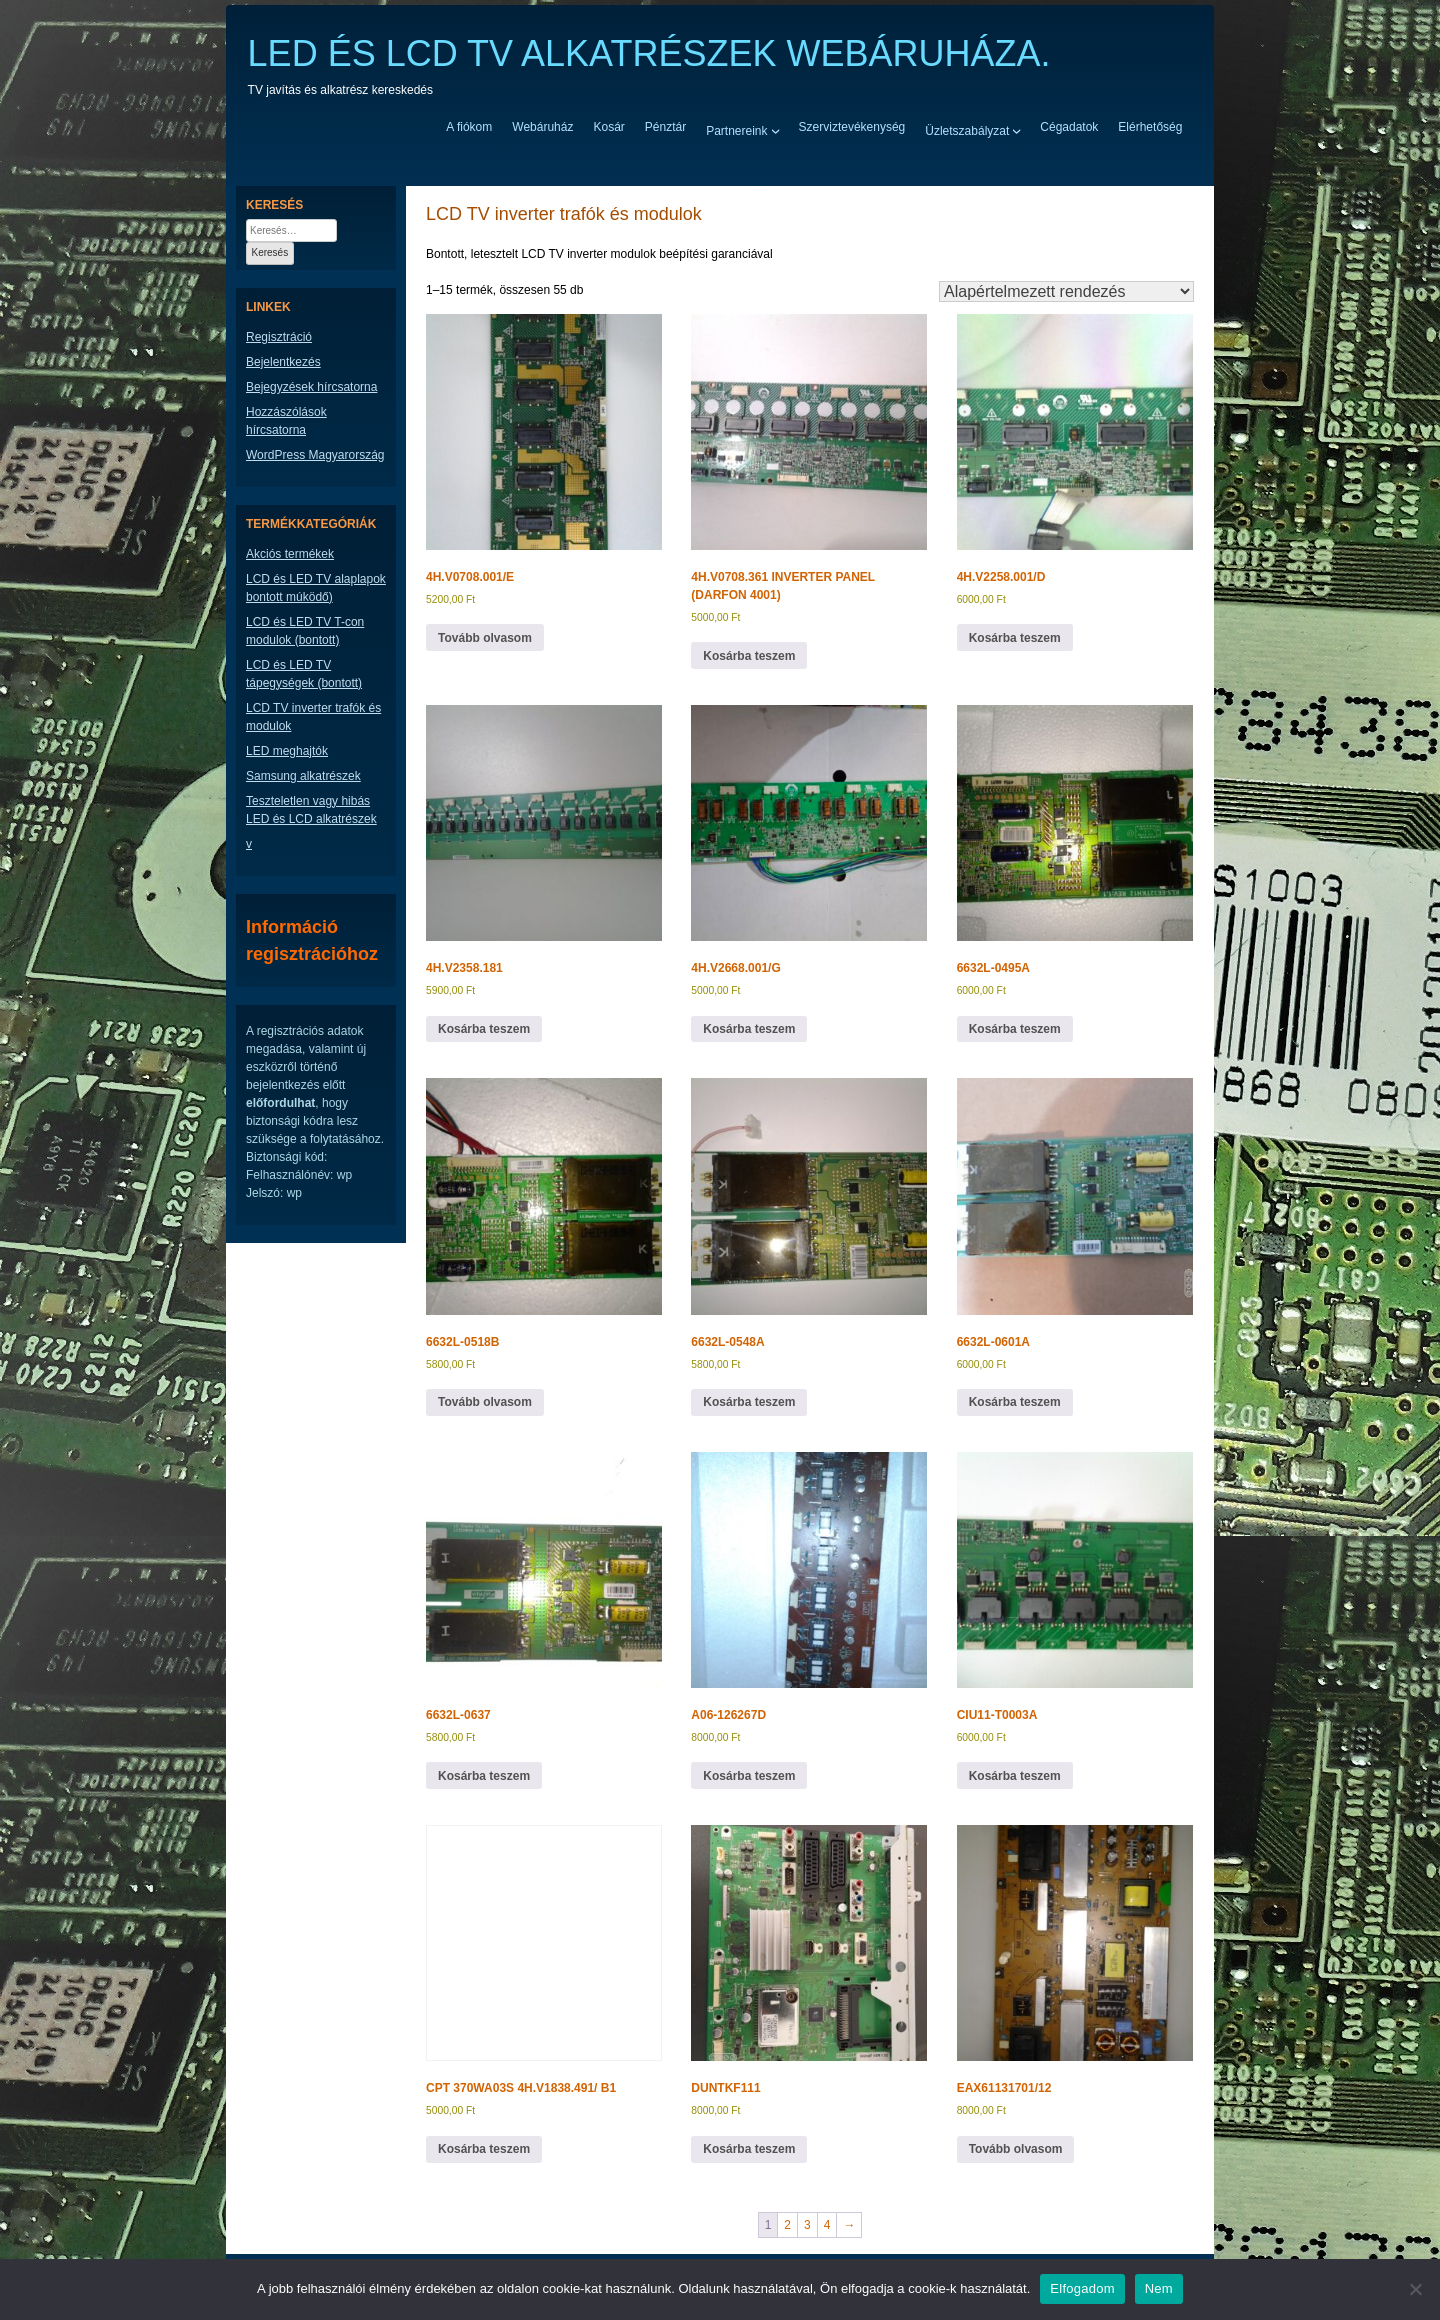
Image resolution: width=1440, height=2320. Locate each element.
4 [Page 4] (827, 2225)
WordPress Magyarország (315, 455)
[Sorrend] (1066, 291)
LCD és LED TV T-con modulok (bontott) (305, 631)
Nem (1159, 2288)
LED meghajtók (287, 751)
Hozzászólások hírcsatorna (286, 421)
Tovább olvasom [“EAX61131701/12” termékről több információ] (1016, 2149)
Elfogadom (1082, 2288)
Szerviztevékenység (852, 127)
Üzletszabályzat (967, 130)
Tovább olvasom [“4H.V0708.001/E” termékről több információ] (485, 638)
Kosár (608, 127)
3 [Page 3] (807, 2225)
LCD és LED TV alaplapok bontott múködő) (316, 588)
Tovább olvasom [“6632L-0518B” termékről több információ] (485, 1402)
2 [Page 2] (787, 2225)
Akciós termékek (290, 554)
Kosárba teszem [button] (749, 656)
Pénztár (665, 127)
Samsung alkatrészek (303, 776)
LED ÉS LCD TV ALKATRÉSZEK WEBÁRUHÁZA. (649, 53)
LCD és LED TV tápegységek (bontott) (304, 674)
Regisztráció (279, 337)
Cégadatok (1069, 127)
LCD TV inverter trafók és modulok (313, 717)
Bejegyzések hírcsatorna (311, 387)
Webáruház (542, 127)
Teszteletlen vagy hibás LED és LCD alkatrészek (311, 810)
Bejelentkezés (283, 362)
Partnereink (736, 130)
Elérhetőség (1150, 127)
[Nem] (1415, 2289)
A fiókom (469, 127)
